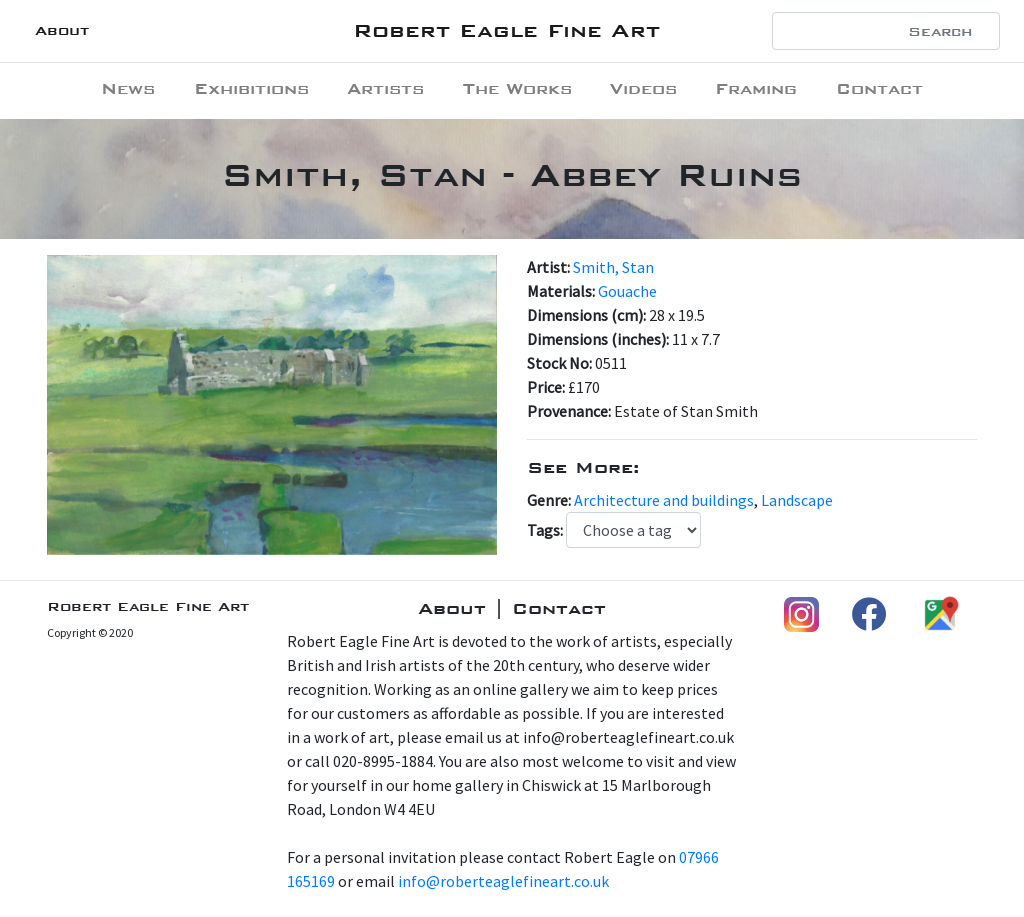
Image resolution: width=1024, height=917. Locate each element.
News (128, 88)
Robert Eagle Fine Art (506, 30)
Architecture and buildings (664, 500)
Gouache (627, 291)
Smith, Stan (613, 267)
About (62, 30)
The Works (517, 88)
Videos (643, 88)
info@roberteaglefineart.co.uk (503, 881)
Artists (385, 88)
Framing (756, 88)
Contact (879, 88)
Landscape (797, 500)
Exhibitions (251, 88)
